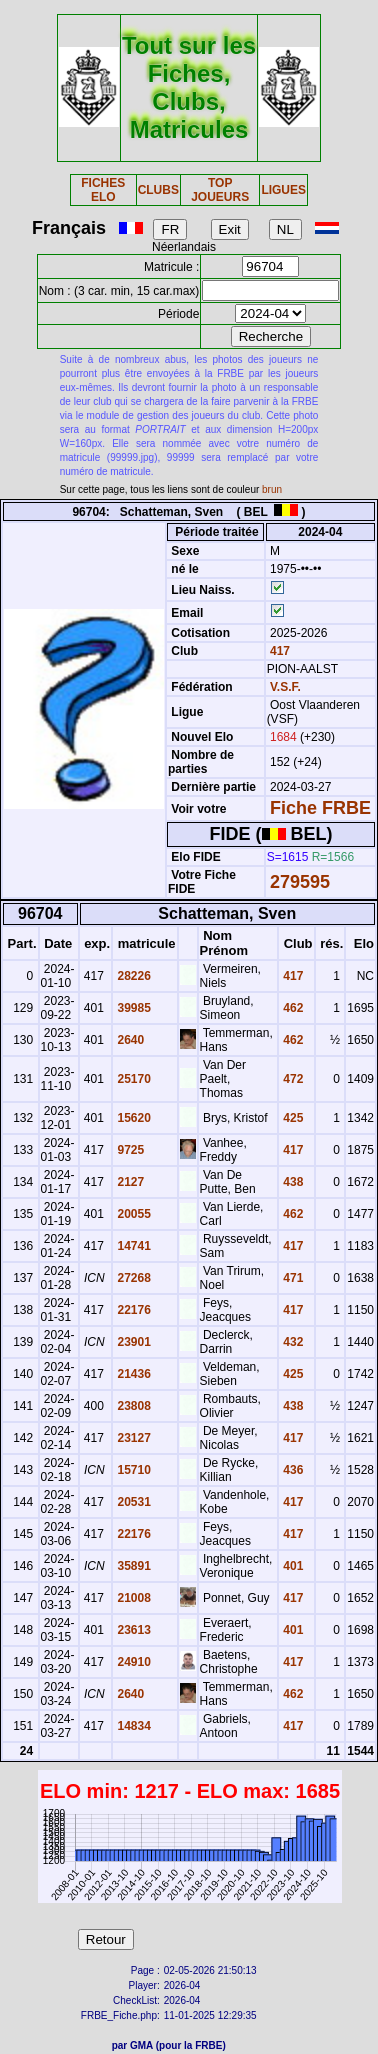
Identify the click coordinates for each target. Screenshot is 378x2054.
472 (291, 1079)
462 (291, 1008)
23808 (132, 1406)
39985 (132, 1008)
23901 (132, 1342)
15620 (132, 1118)
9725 (129, 1150)
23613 (132, 1630)
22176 (132, 1310)
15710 (132, 1470)
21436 (132, 1374)
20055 (132, 1214)
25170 (132, 1079)
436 (291, 1470)
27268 (132, 1278)
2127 (129, 1182)
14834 (132, 1726)
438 (291, 1182)
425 (291, 1118)
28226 (132, 976)
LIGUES (283, 190)
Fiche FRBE (320, 808)
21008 (132, 1598)
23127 (132, 1438)
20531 (132, 1502)
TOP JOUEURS (220, 190)
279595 (300, 882)
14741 (132, 1246)
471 (291, 1278)
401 (291, 1566)
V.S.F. (285, 687)
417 (278, 651)
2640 (129, 1040)
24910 (132, 1662)
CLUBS (158, 190)
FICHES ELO (103, 190)
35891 (132, 1566)
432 (291, 1342)
